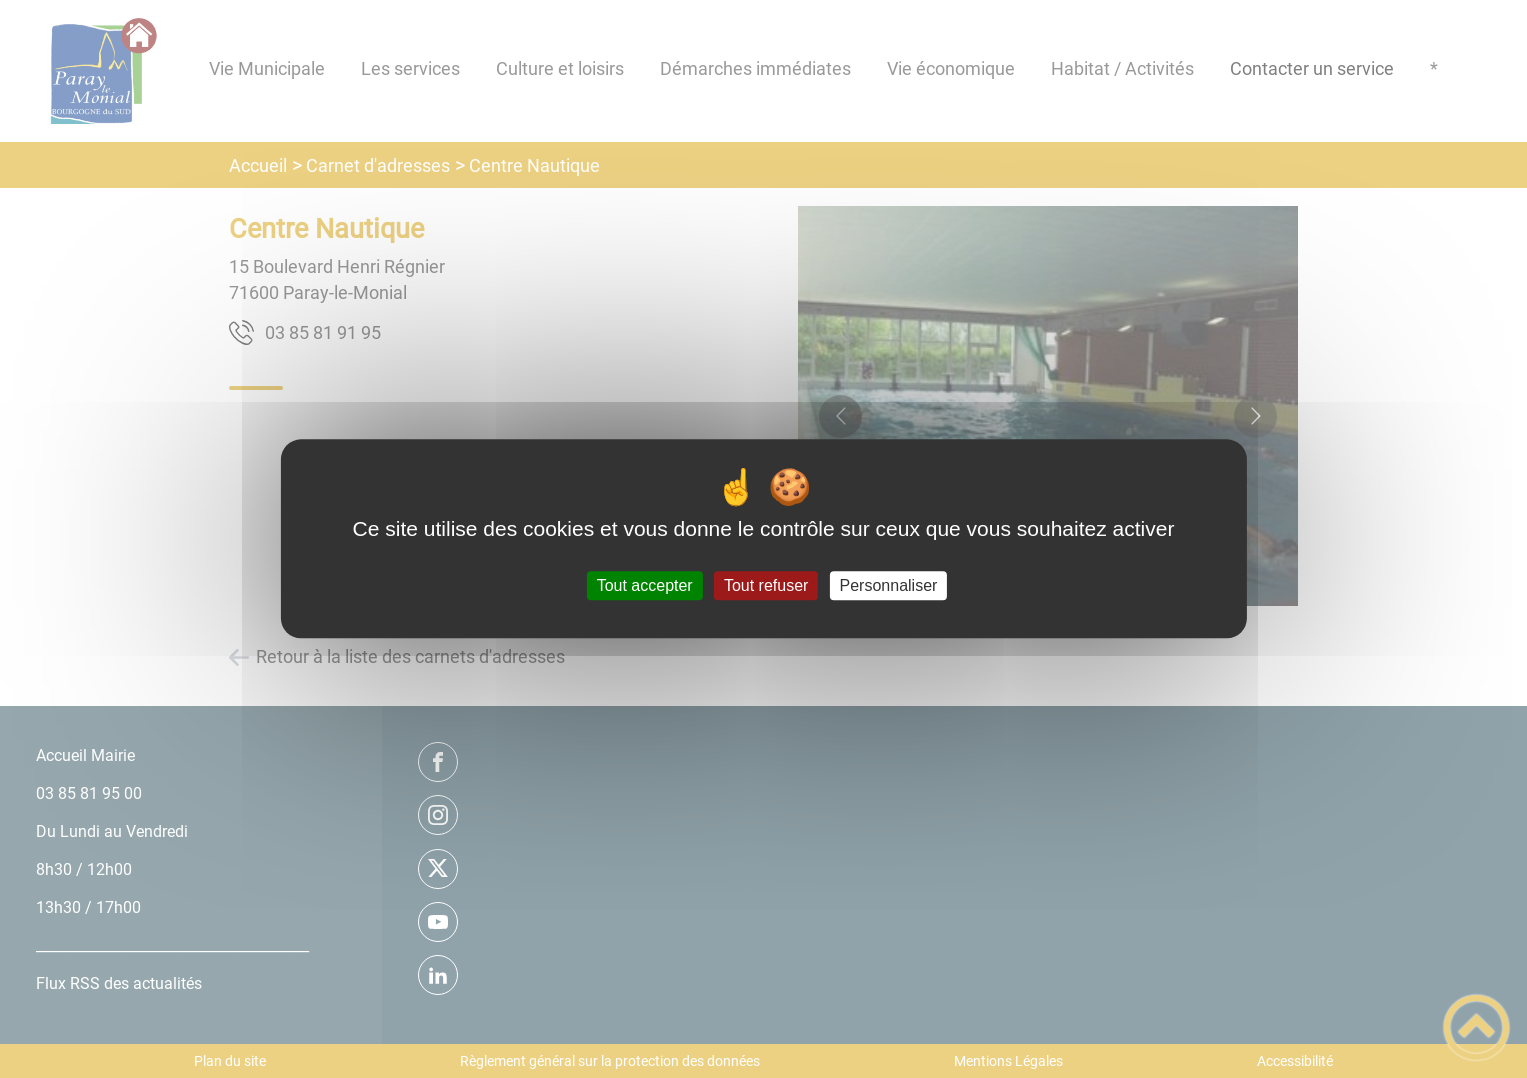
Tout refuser (766, 585)
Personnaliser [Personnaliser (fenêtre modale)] (889, 585)
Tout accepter (645, 585)
